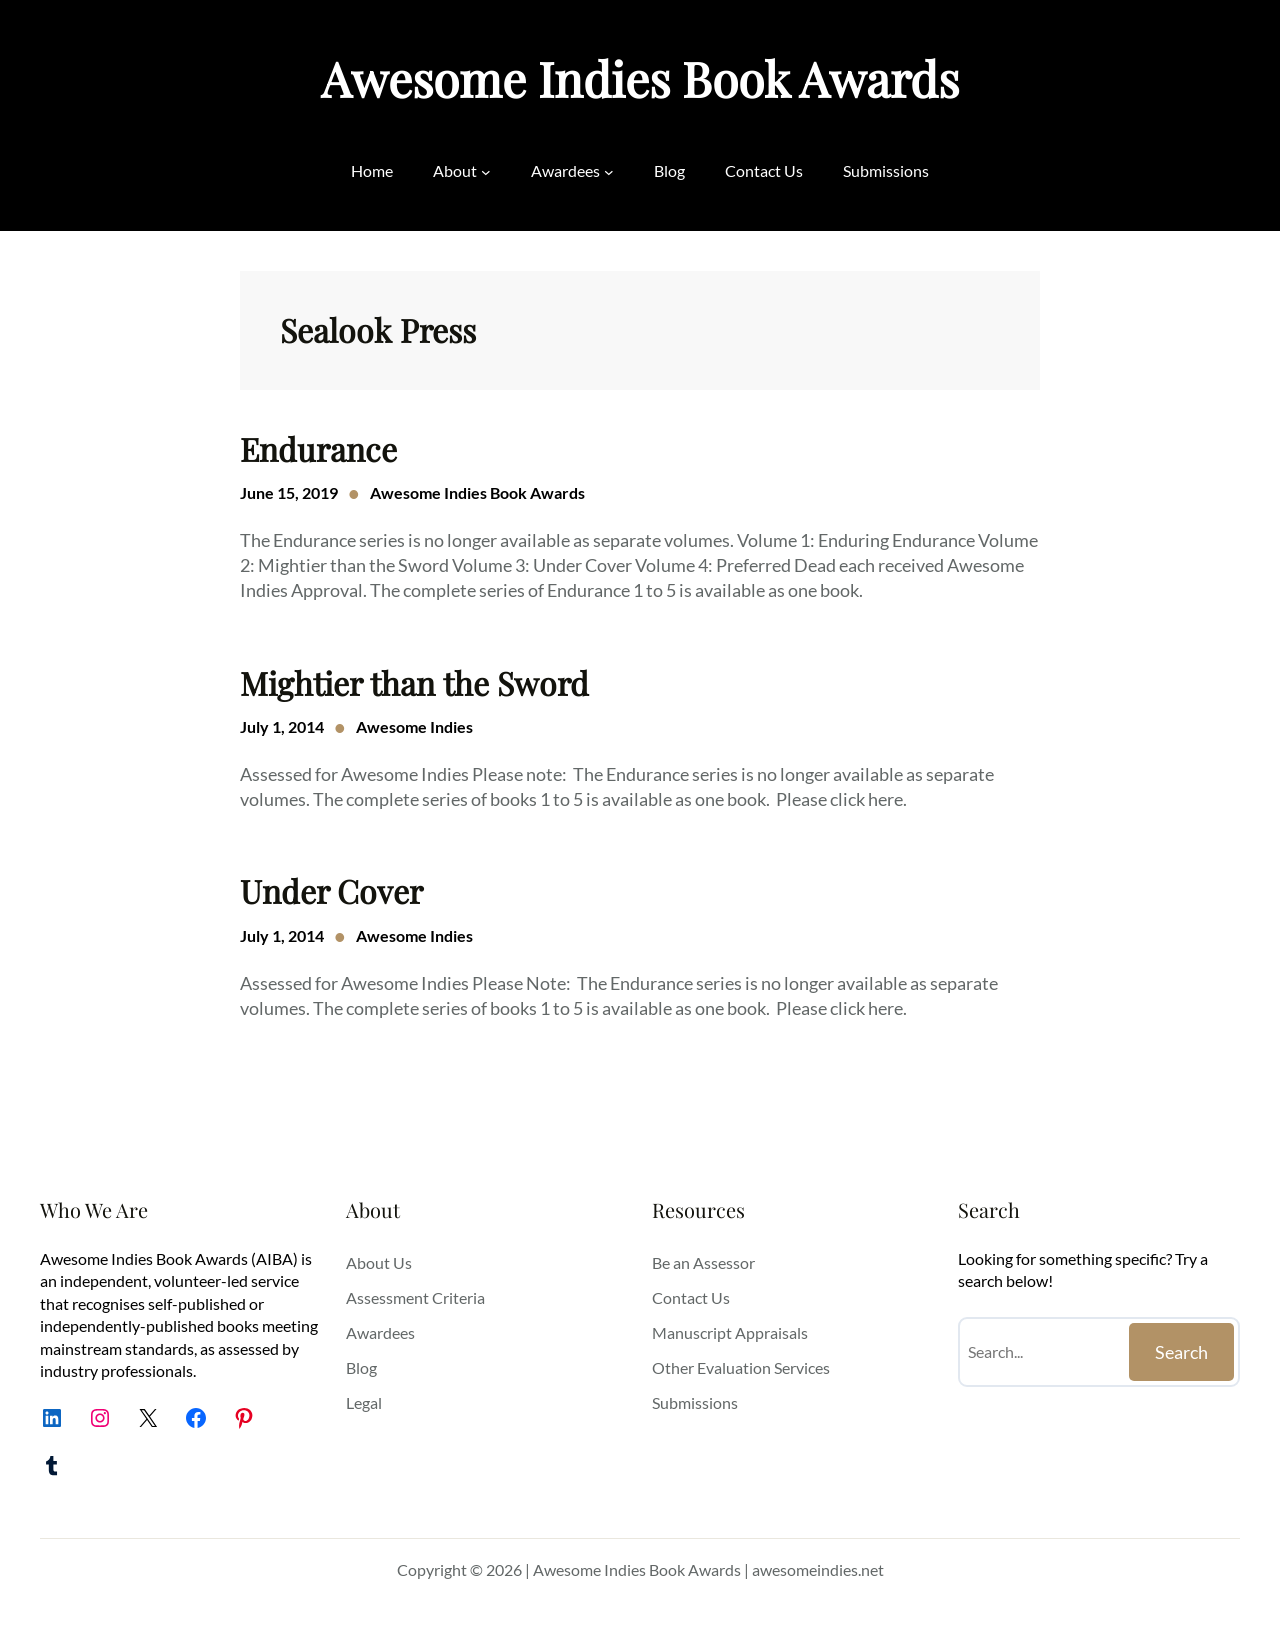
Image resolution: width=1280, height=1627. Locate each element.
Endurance (318, 449)
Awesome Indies (414, 726)
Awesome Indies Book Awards (640, 78)
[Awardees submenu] (609, 171)
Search (1181, 1352)
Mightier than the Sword (414, 683)
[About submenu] (486, 171)
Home (372, 170)
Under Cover (331, 891)
